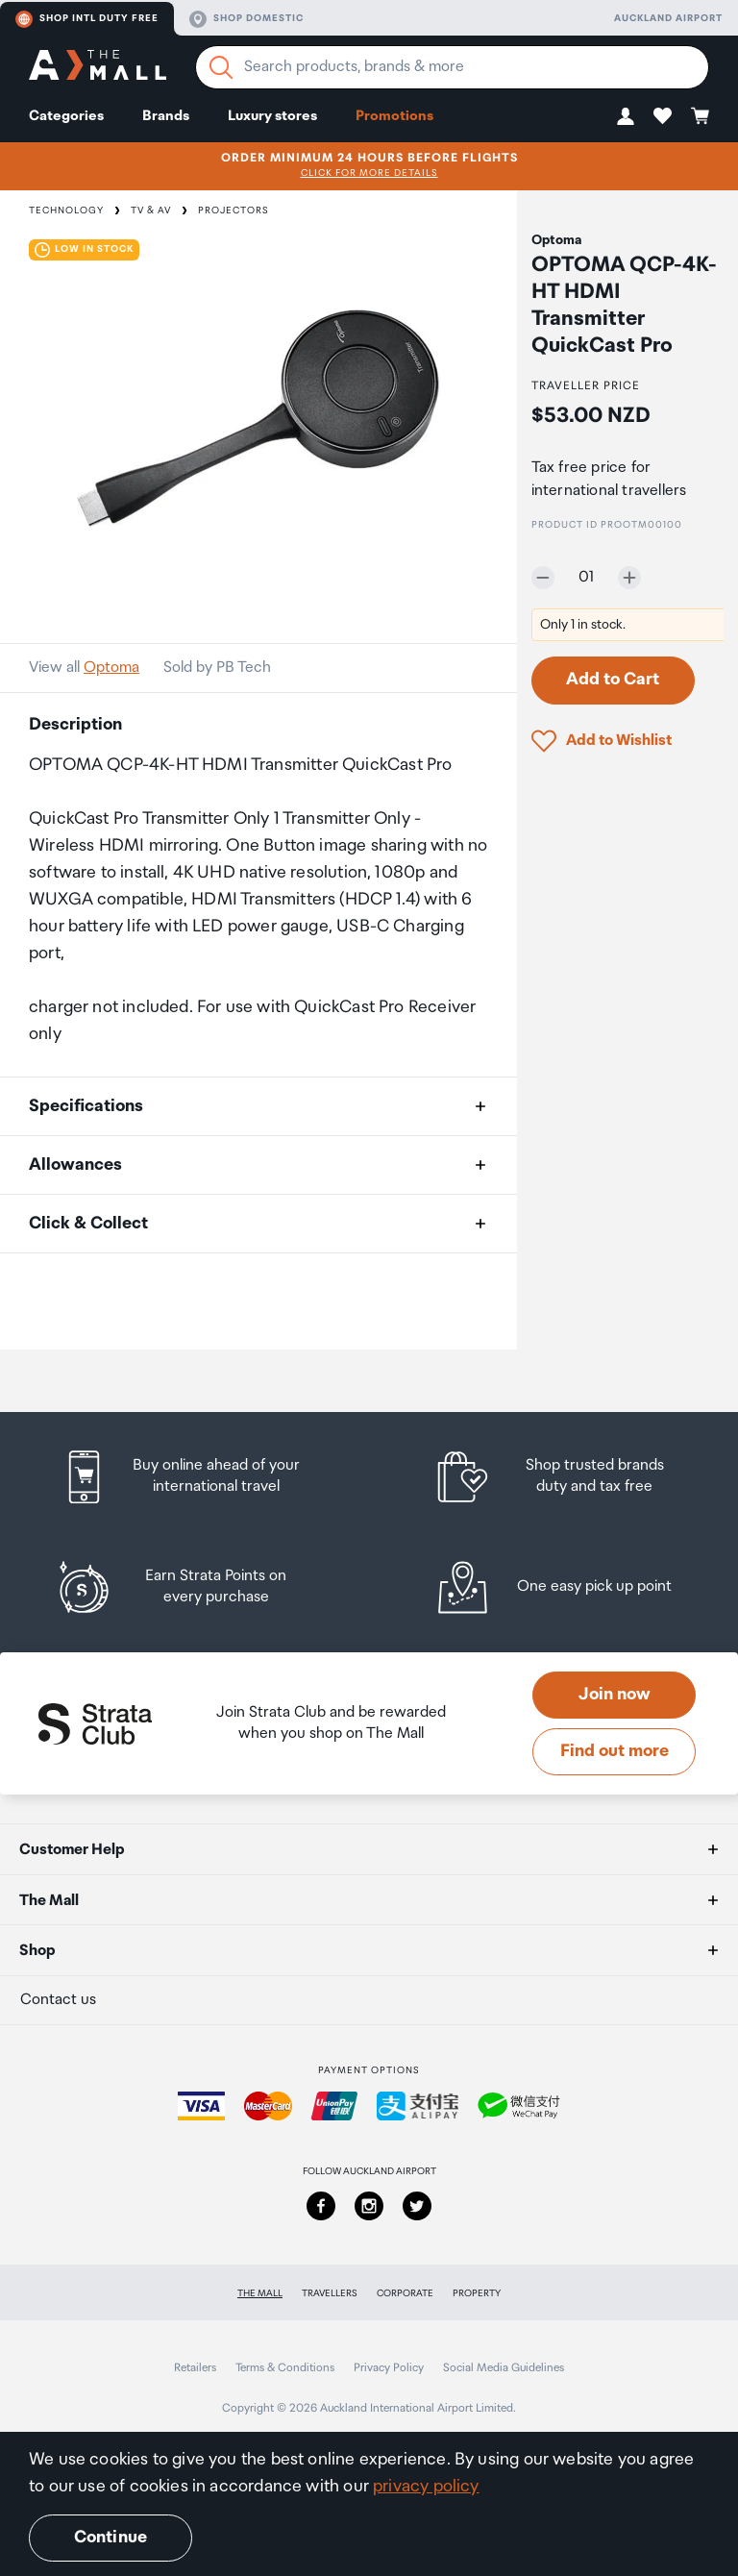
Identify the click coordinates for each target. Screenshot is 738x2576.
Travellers (329, 2293)
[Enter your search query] (452, 67)
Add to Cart (612, 679)
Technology (66, 210)
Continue (110, 2537)
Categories (66, 116)
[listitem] (199, 1477)
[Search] (221, 67)
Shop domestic (246, 19)
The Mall (260, 2293)
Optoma (111, 667)
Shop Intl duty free (87, 19)
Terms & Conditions (284, 2368)
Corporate (405, 2293)
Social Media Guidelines (503, 2368)
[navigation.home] (97, 68)
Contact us (58, 2000)
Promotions (394, 116)
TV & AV (151, 210)
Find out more (614, 1751)
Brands (165, 116)
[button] (625, 115)
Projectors (233, 210)
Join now (614, 1694)
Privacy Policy (389, 2368)
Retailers (195, 2368)
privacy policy (426, 2486)
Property (477, 2293)
